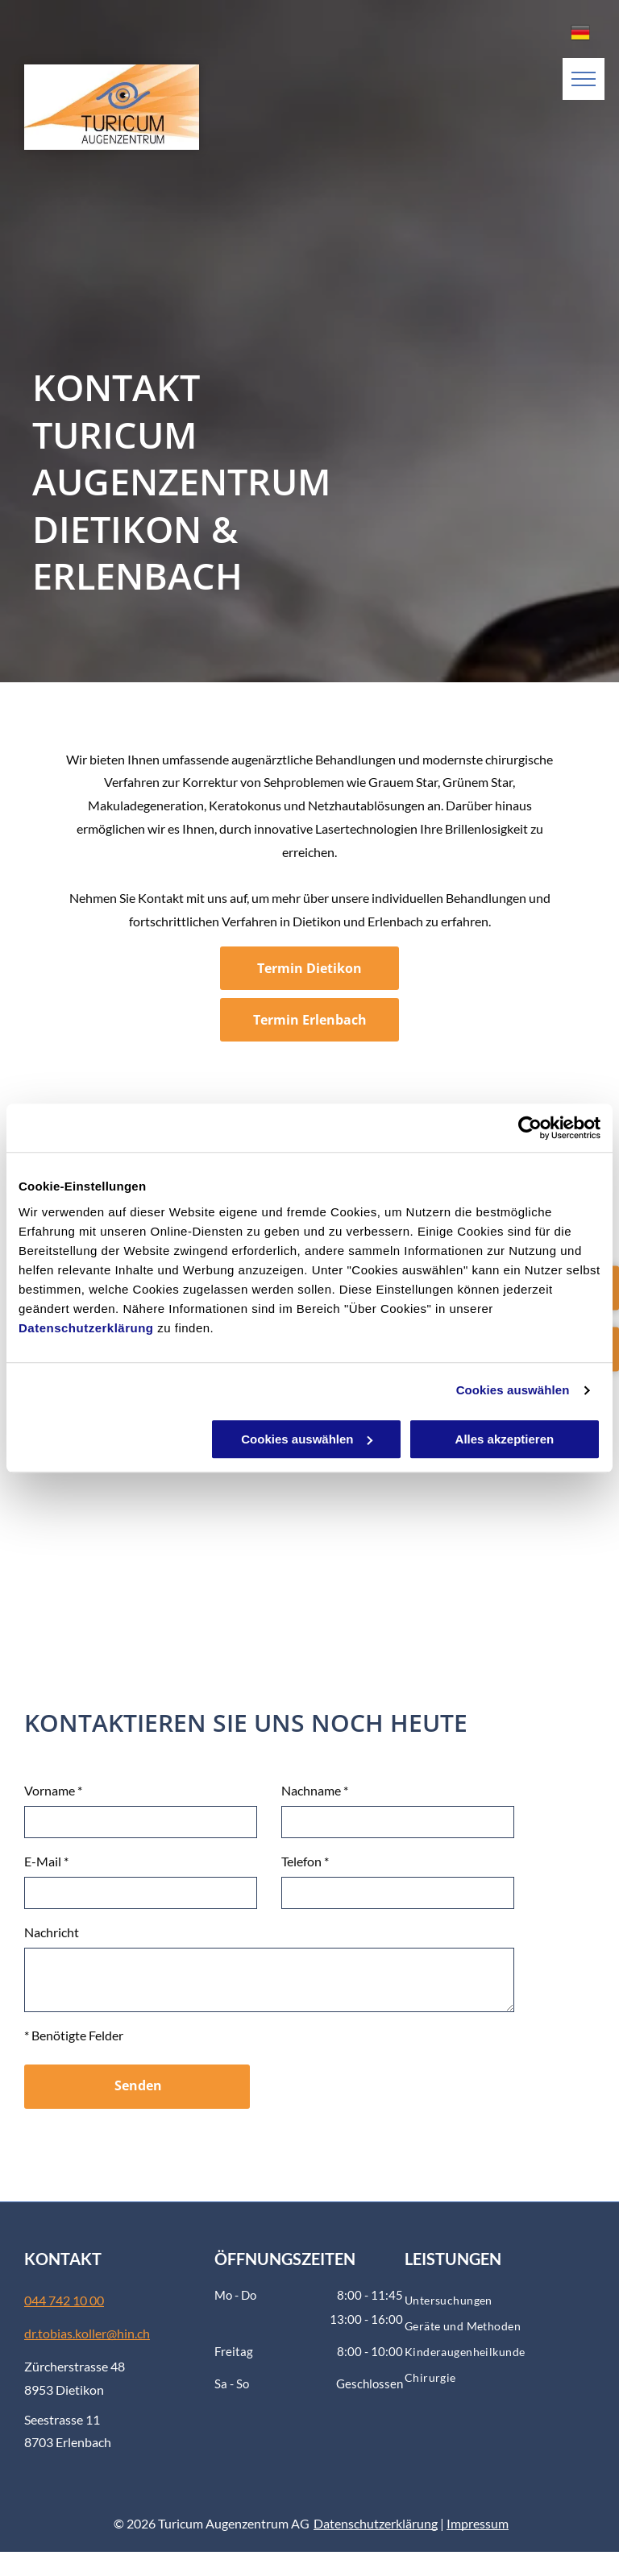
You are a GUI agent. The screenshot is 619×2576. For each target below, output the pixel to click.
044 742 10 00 (64, 2300)
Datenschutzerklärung (86, 1328)
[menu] (583, 79)
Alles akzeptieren (505, 1439)
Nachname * (314, 1790)
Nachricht (51, 1932)
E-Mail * (46, 1861)
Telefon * (305, 1861)
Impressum (478, 2523)
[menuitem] (500, 2300)
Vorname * (53, 1790)
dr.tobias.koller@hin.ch (87, 2333)
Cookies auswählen (513, 1390)
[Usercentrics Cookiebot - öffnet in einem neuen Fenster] (529, 1128)
